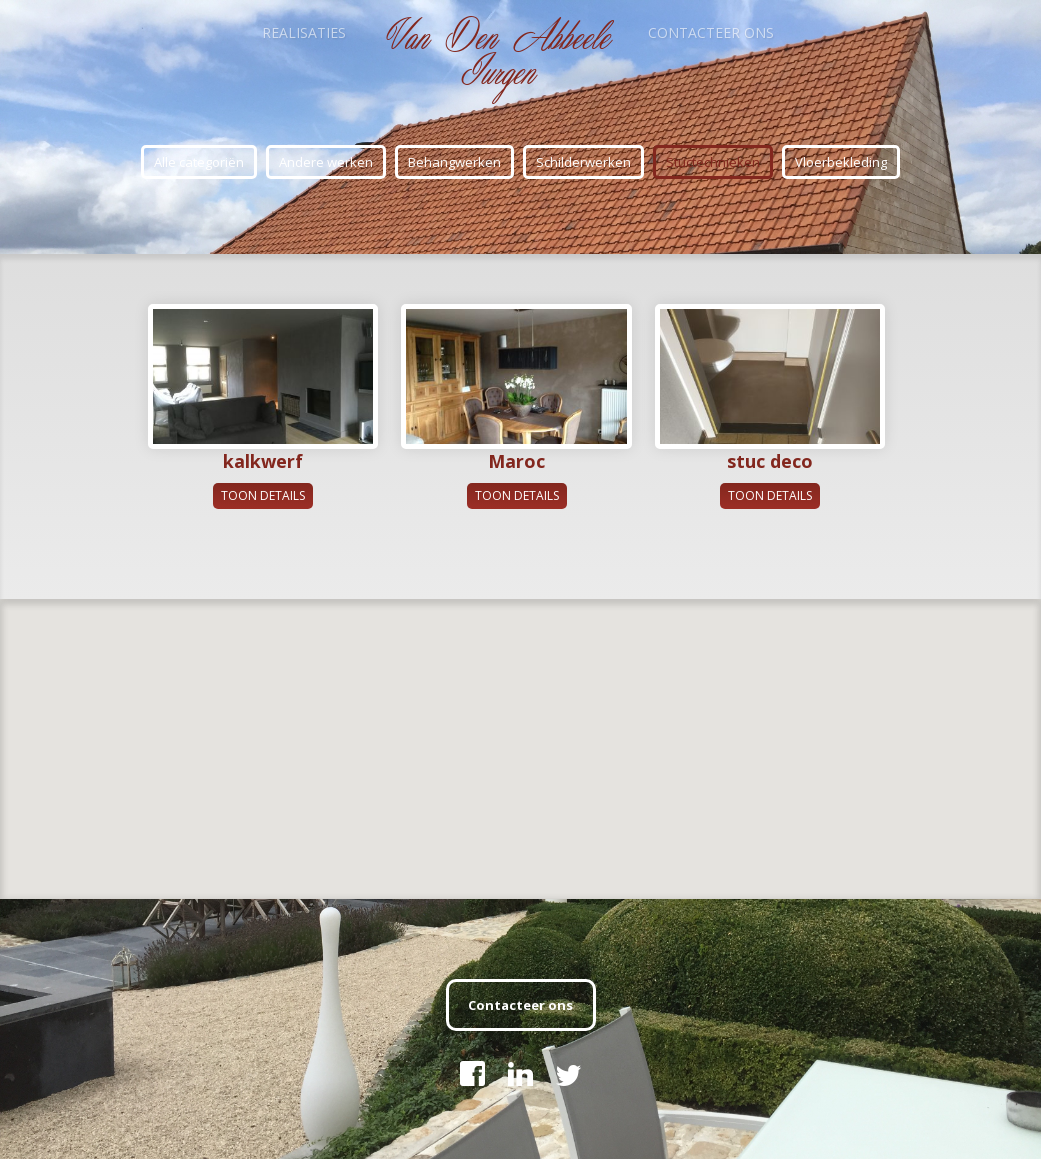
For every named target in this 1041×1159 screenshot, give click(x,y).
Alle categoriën (199, 162)
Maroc (516, 461)
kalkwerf (263, 461)
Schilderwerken (583, 162)
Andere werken (326, 162)
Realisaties (304, 32)
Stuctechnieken (713, 162)
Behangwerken (454, 162)
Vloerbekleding (841, 162)
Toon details (263, 495)
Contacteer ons (711, 32)
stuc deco (770, 461)
